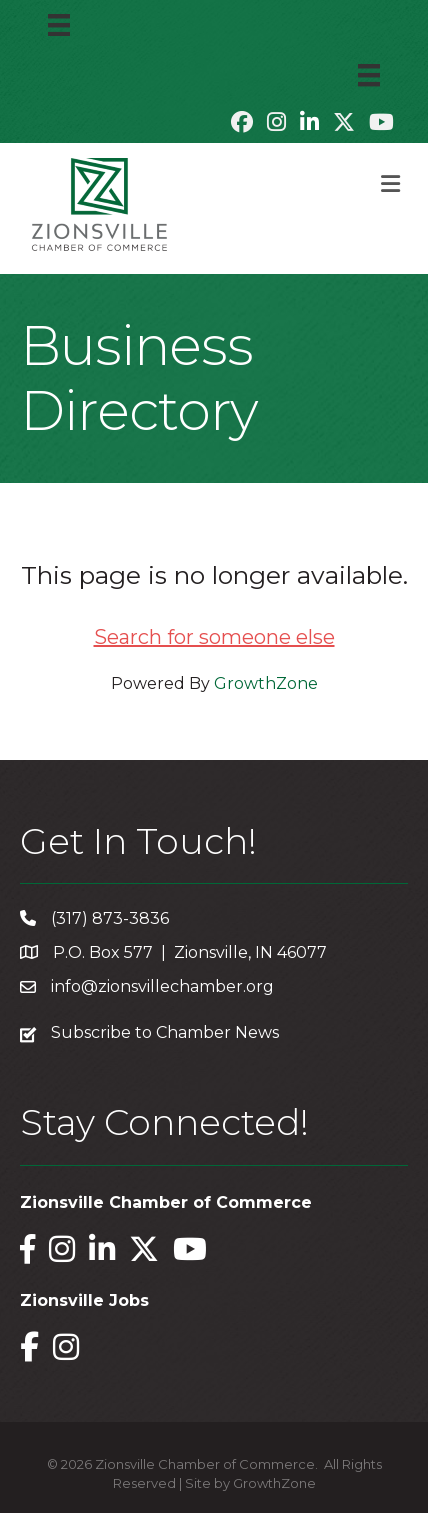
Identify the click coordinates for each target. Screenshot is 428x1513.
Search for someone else (214, 637)
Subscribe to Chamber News (165, 1032)
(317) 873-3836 (110, 918)
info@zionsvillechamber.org (162, 986)
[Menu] (59, 25)
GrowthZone (266, 683)
